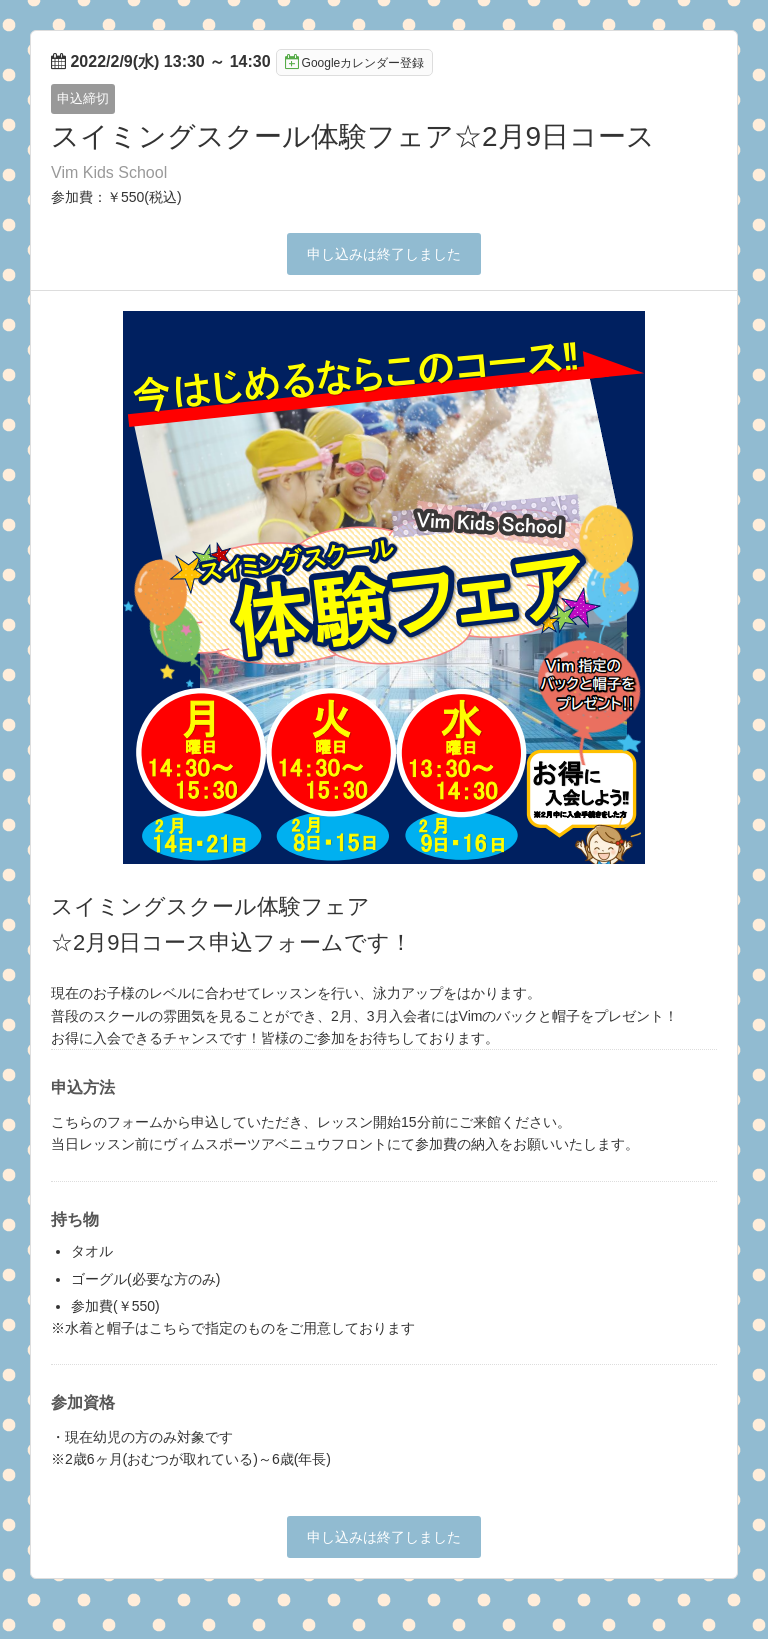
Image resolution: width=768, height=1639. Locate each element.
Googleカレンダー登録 (355, 62)
